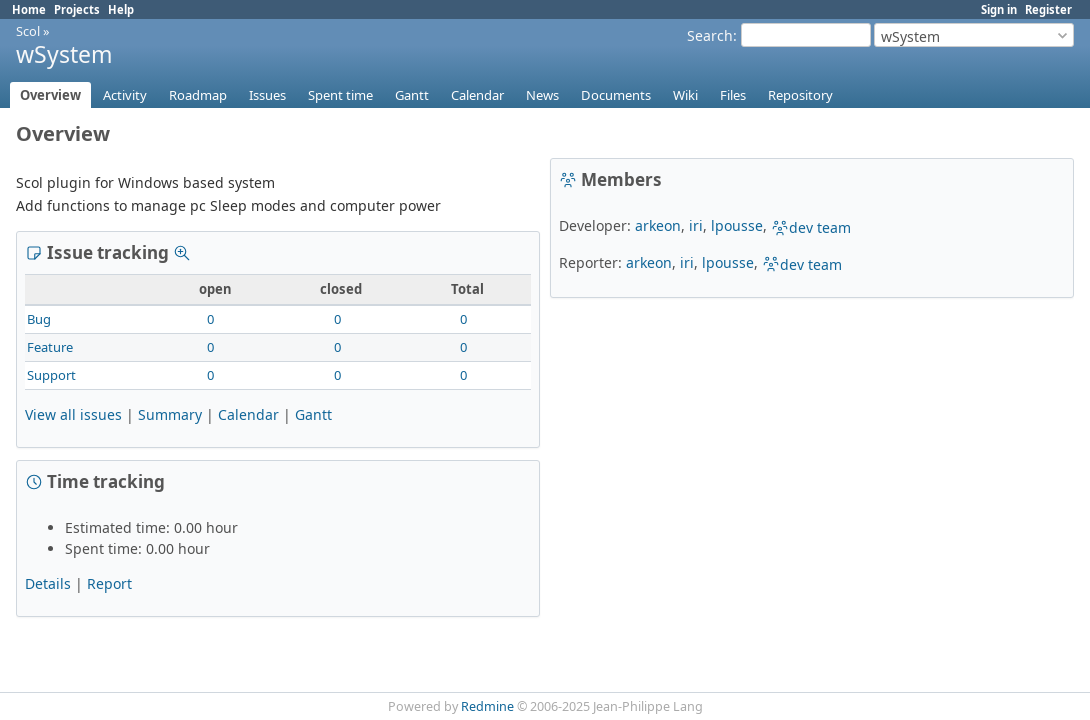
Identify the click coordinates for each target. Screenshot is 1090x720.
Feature (50, 347)
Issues (267, 95)
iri (696, 225)
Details (48, 583)
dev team (811, 227)
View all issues (73, 414)
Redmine (487, 706)
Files (733, 95)
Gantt (412, 95)
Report (109, 583)
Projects (77, 9)
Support (51, 375)
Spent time (340, 95)
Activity (125, 95)
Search (710, 35)
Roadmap (198, 95)
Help (121, 9)
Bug (39, 319)
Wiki (685, 95)
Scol (28, 31)
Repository (800, 95)
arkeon (658, 225)
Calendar (477, 95)
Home (29, 9)
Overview (50, 95)
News (542, 95)
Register (1048, 9)
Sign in (999, 9)
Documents (616, 95)
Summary (170, 414)
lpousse (737, 225)
